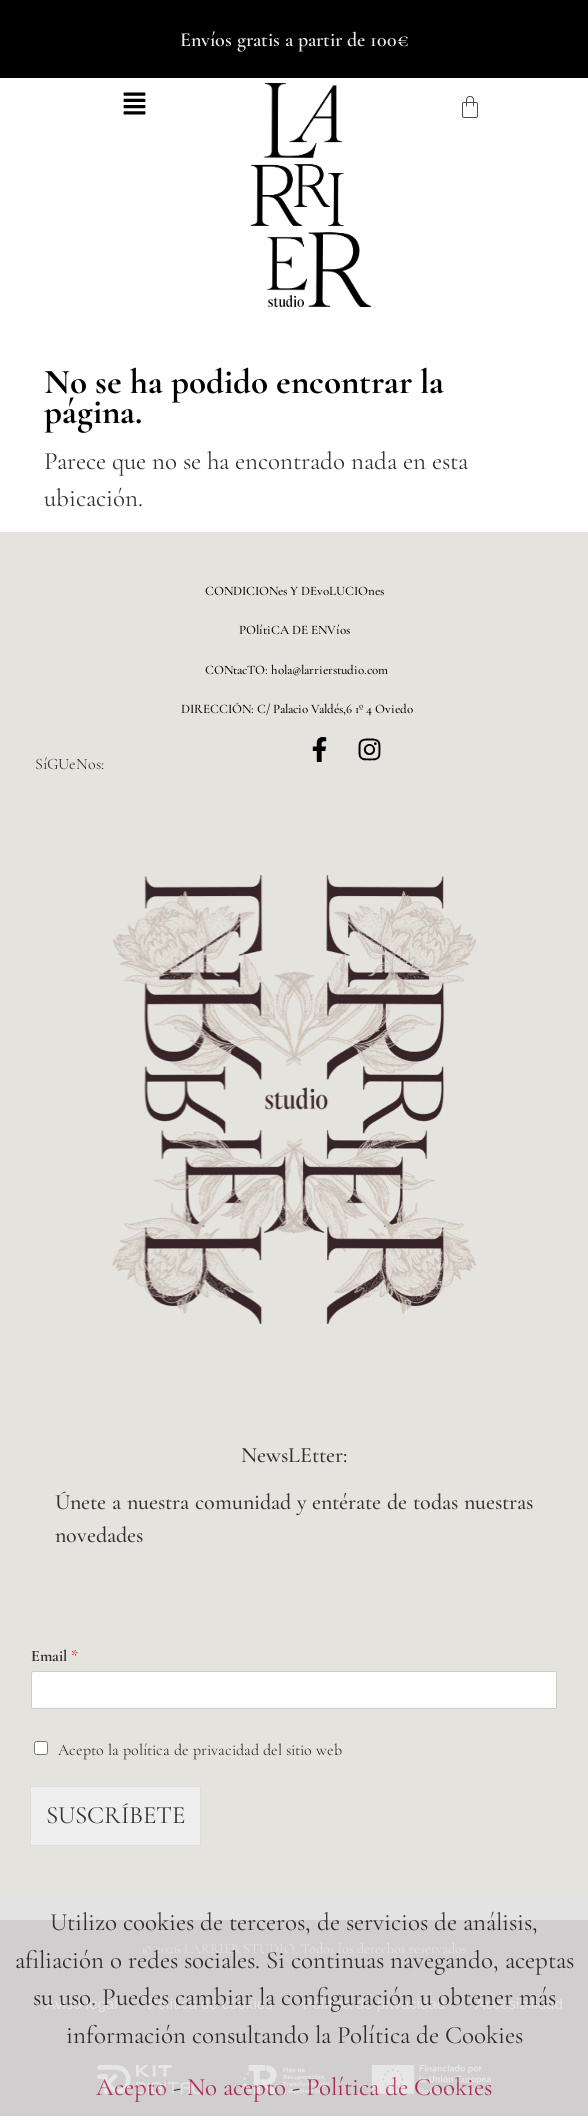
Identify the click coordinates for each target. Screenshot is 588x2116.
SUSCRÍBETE (115, 1815)
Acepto (131, 2087)
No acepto (236, 2087)
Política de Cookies (399, 2087)
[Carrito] (470, 107)
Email (54, 1656)
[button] (135, 107)
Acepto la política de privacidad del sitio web (200, 1750)
